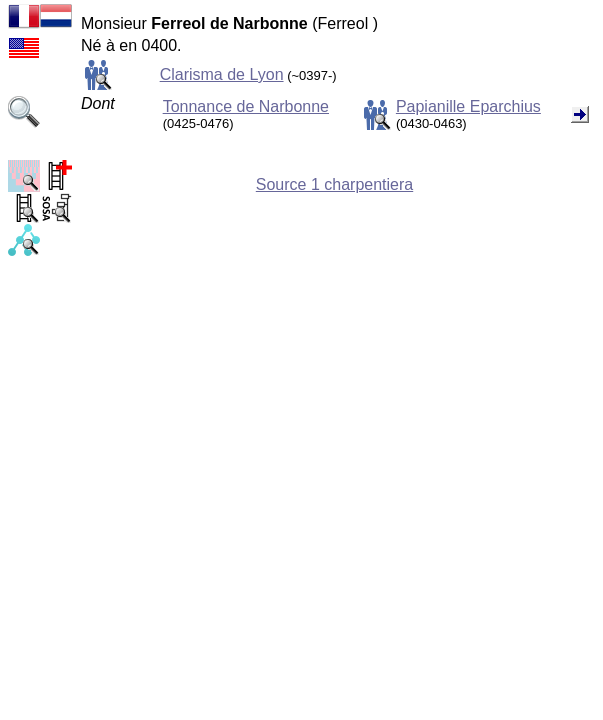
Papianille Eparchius (468, 106)
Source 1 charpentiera (334, 184)
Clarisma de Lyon (222, 74)
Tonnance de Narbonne (246, 106)
